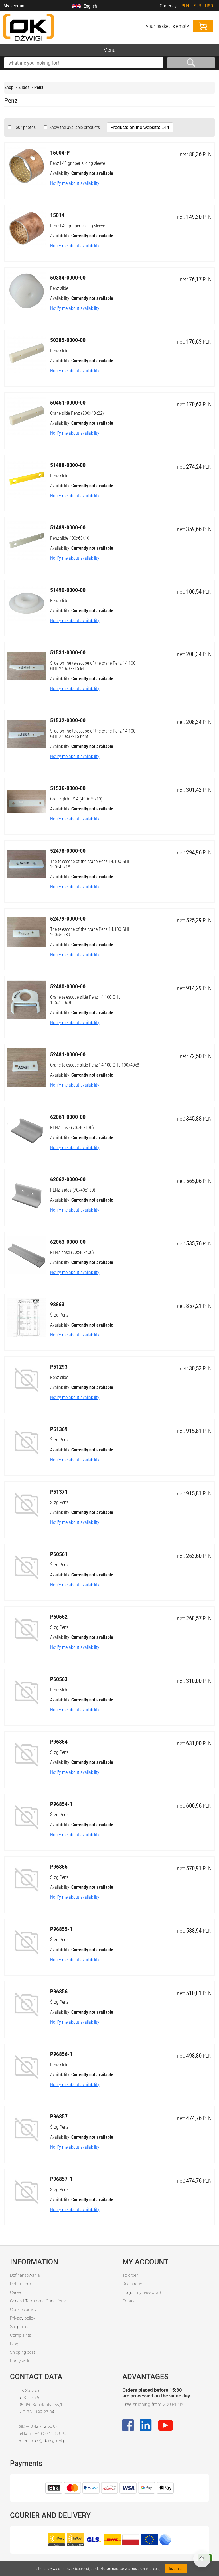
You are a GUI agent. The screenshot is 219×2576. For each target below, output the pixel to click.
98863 (57, 1304)
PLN (185, 6)
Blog (14, 2343)
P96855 (59, 1866)
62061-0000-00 (68, 1116)
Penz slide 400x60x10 (69, 538)
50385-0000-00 (68, 340)
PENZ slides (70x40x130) (72, 1190)
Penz (38, 87)
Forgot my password (141, 2292)
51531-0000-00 (68, 652)
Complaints (20, 2335)
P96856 (59, 1991)
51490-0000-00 (68, 590)
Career (16, 2292)
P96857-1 (61, 2178)
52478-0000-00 (68, 850)
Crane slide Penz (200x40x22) (77, 413)
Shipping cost (22, 2352)
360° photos (24, 127)
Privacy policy (22, 2318)
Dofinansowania (25, 2275)
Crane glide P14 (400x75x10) (76, 799)
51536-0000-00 (68, 788)
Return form (21, 2283)
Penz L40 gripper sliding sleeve (77, 163)
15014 (57, 215)
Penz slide (59, 288)
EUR (197, 6)
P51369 (59, 1429)
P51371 (59, 1491)
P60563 (59, 1679)
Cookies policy (23, 2309)
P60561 (59, 1554)
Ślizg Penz (59, 1315)
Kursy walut (21, 2360)
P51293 (59, 1366)
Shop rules (19, 2326)
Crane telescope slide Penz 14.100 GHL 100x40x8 (94, 1065)
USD (209, 6)
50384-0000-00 (68, 277)
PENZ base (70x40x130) (72, 1127)
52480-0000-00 (68, 986)
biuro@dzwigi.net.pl (48, 2440)
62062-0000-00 (68, 1179)
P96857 (59, 2116)
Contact (129, 2301)
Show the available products (74, 127)
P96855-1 (61, 1929)
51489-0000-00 (68, 527)
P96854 (59, 1741)
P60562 (59, 1616)
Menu (109, 49)
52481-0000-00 (68, 1054)
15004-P (60, 152)
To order (130, 2275)
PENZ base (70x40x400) (72, 1252)
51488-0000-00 (68, 465)
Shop (8, 87)
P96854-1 (61, 1804)
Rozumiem (176, 2568)
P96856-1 (61, 2054)
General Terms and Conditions (38, 2301)
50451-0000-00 (68, 402)
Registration (133, 2283)
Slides (23, 87)
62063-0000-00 (68, 1241)
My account (14, 6)
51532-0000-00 (68, 720)
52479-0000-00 (68, 918)
